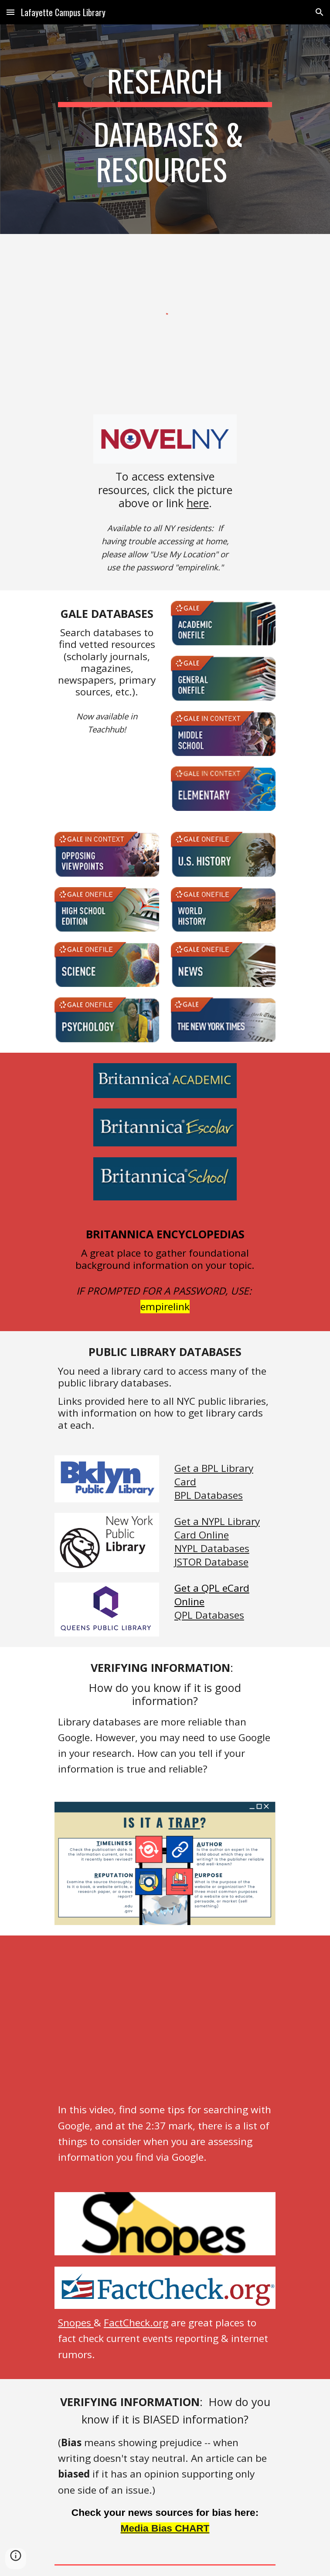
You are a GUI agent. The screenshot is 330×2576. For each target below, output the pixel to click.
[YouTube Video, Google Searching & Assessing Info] (165, 2021)
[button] (10, 12)
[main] (165, 129)
